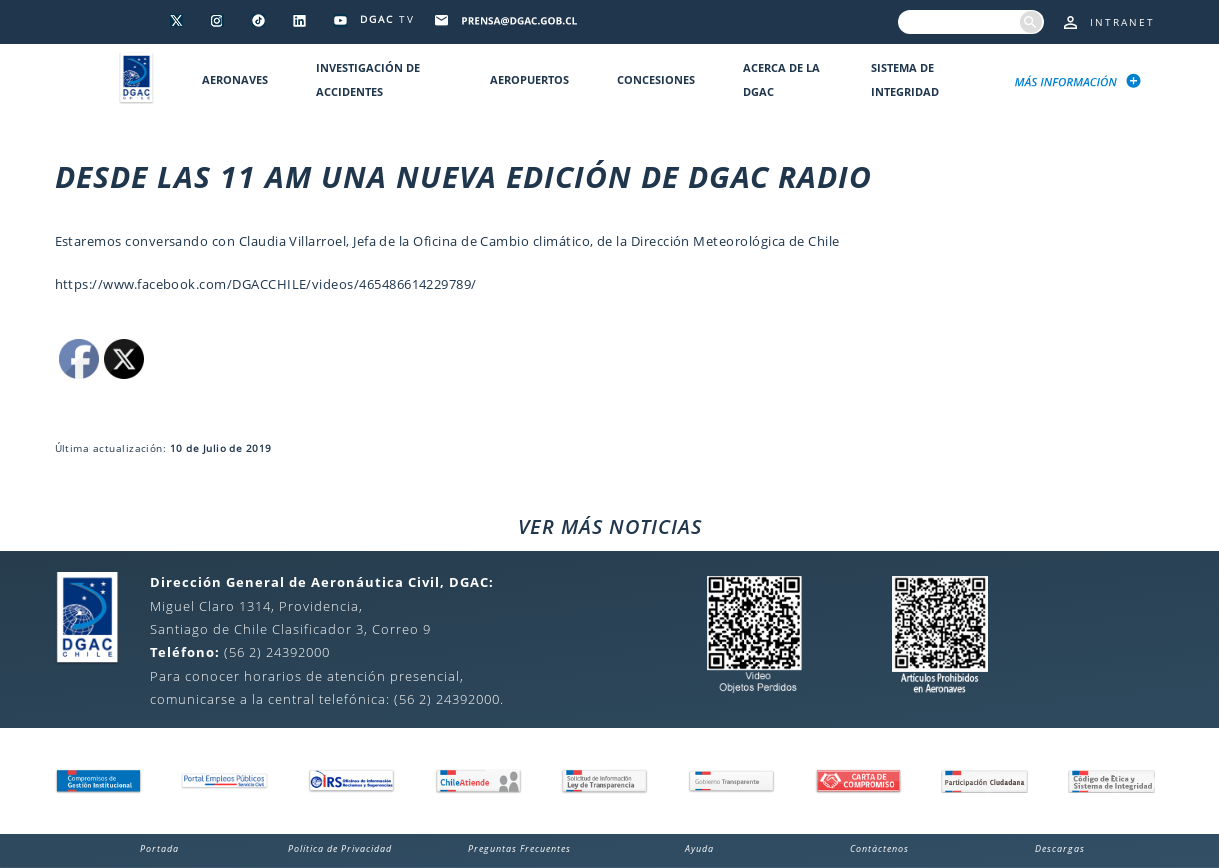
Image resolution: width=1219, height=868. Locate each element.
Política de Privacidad (340, 848)
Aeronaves (235, 79)
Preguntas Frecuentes (519, 848)
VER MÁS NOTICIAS (610, 526)
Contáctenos (879, 848)
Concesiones (656, 79)
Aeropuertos (529, 79)
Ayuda (699, 848)
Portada (159, 848)
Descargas (1060, 848)
